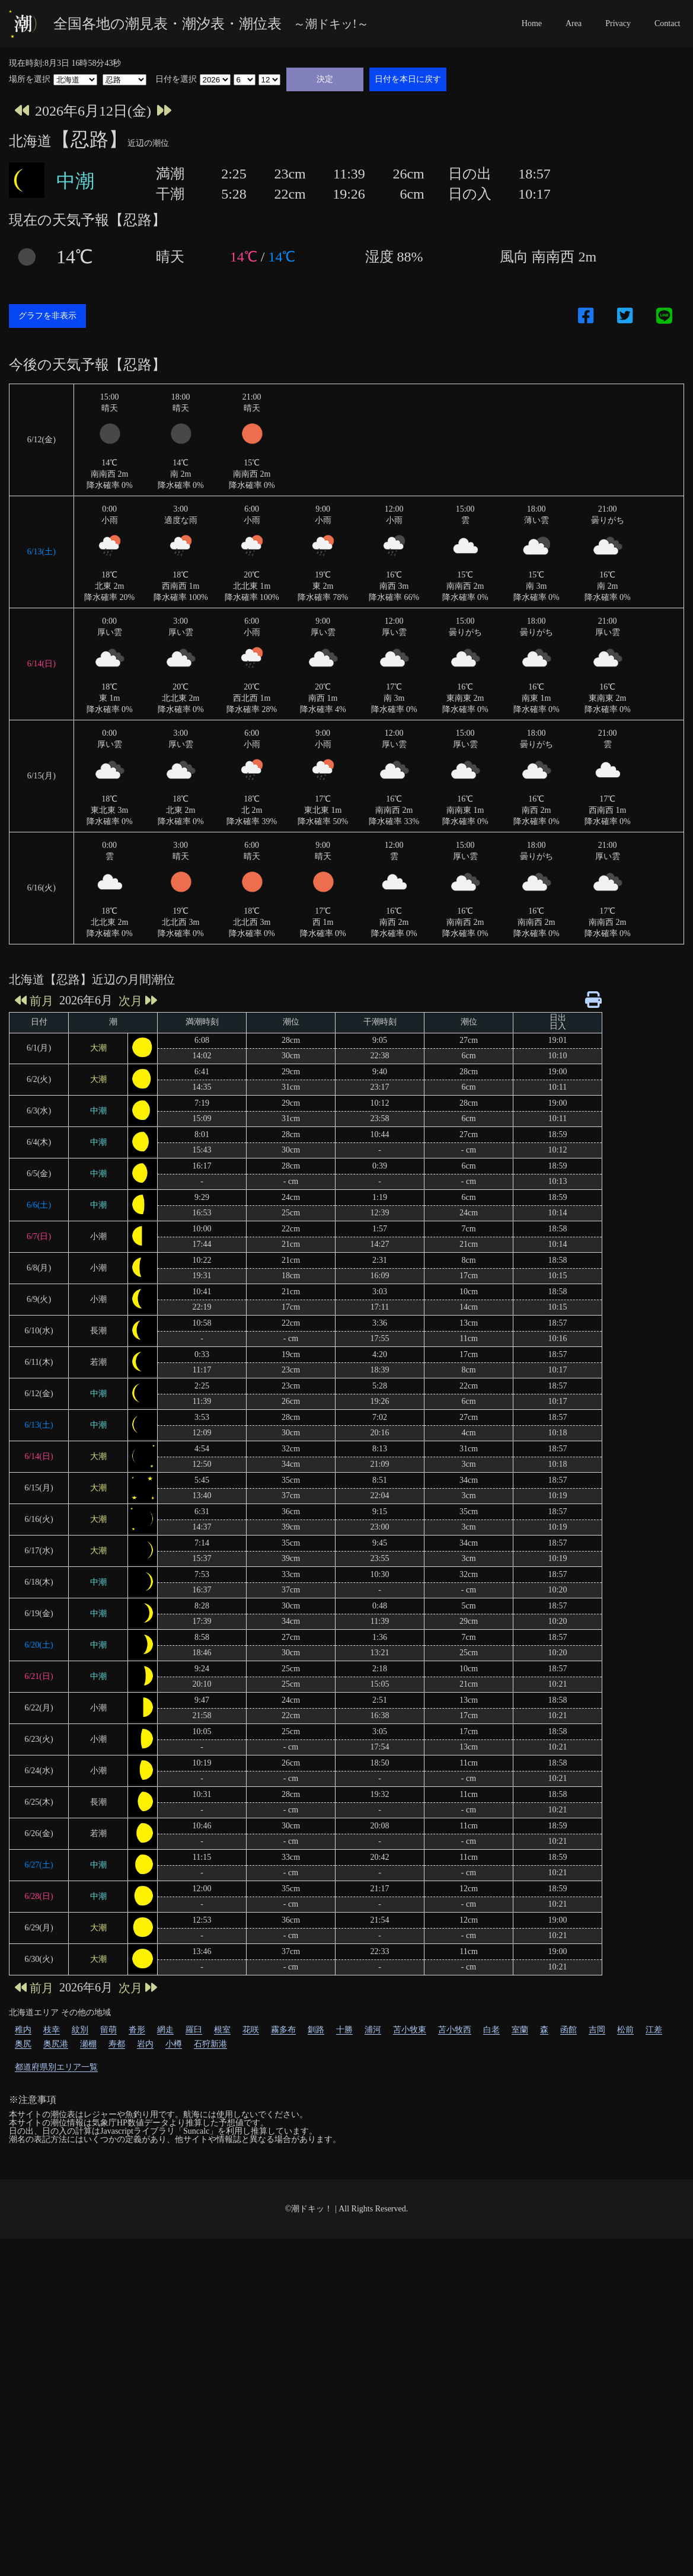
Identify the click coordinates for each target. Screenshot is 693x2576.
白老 (491, 2367)
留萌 (108, 2367)
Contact (667, 23)
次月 (138, 1338)
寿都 (116, 2381)
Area (574, 23)
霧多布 (283, 2367)
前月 (34, 1338)
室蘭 (520, 2367)
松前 (625, 2367)
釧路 (316, 2367)
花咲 (250, 2367)
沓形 (137, 2367)
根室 (222, 2367)
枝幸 (51, 2367)
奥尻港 (55, 2381)
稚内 (23, 2367)
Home (532, 23)
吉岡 (597, 2367)
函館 (568, 2367)
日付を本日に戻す (408, 79)
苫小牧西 (454, 2367)
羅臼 (194, 2367)
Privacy (618, 23)
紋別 (80, 2367)
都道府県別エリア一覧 (56, 2404)
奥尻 (23, 2381)
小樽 (173, 2381)
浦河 (373, 2367)
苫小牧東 (409, 2367)
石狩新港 (210, 2381)
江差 (654, 2367)
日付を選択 (176, 79)
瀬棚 (88, 2381)
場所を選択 (29, 79)
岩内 (145, 2381)
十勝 (344, 2367)
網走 (165, 2367)
